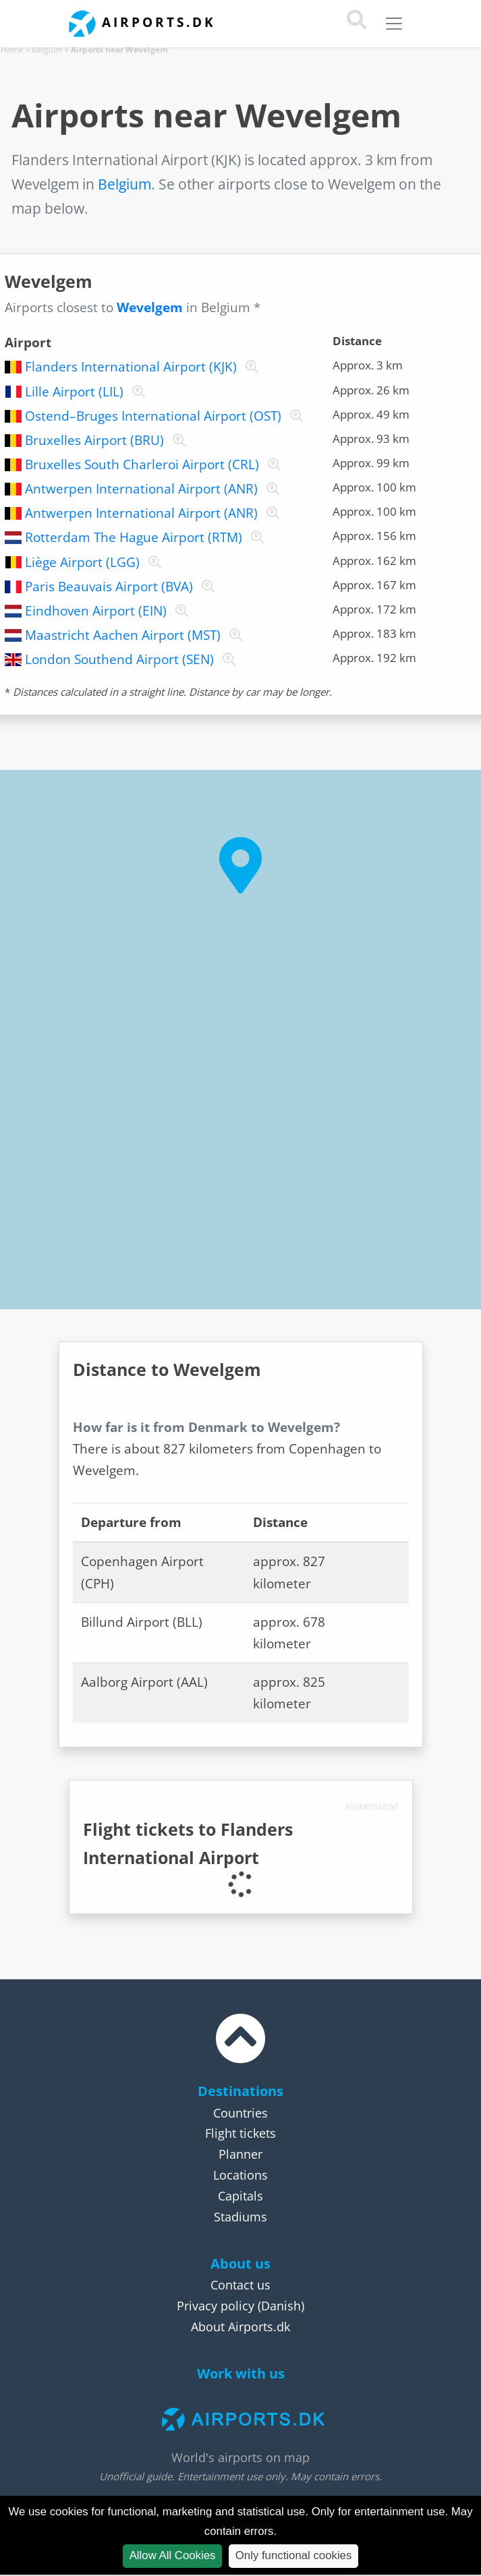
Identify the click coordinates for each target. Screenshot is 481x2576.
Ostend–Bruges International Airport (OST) (153, 416)
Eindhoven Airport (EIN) (96, 611)
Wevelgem (150, 307)
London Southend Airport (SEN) (119, 659)
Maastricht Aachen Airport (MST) (123, 635)
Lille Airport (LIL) (74, 391)
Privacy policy (215, 2306)
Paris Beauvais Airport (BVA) (109, 586)
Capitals (240, 2196)
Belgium (47, 49)
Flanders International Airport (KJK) (131, 367)
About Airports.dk (240, 2326)
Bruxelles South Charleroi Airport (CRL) (142, 464)
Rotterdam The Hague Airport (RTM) (133, 537)
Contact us (240, 2285)
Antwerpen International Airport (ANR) (141, 489)
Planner (240, 2154)
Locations (240, 2175)
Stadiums (240, 2217)
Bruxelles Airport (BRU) (94, 440)
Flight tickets (240, 2133)
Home (12, 49)
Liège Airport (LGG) (82, 562)
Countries (240, 2113)
